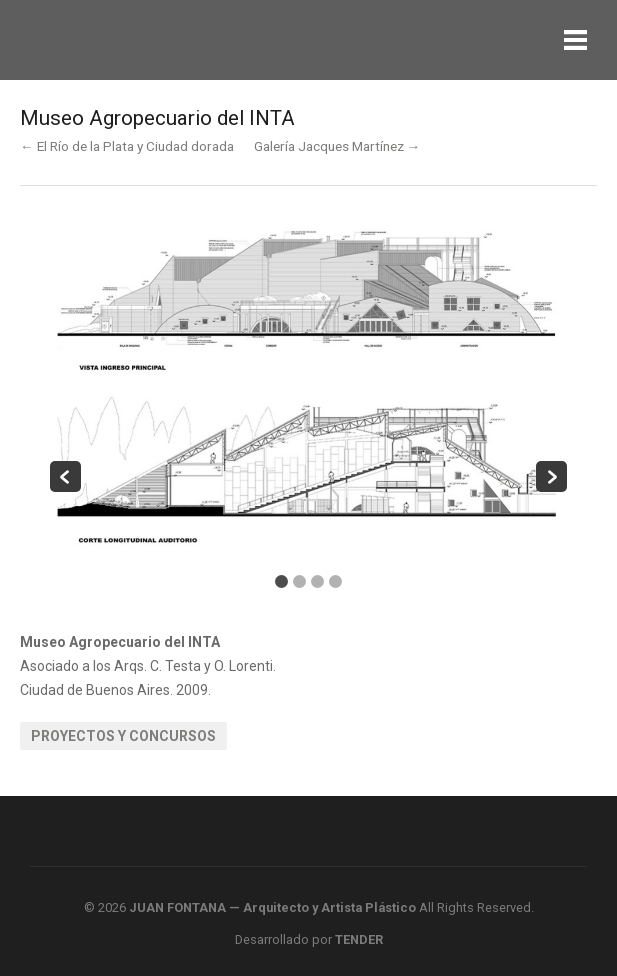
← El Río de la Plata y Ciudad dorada (127, 146)
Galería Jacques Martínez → (337, 146)
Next (551, 476)
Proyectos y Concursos (123, 736)
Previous (65, 476)
